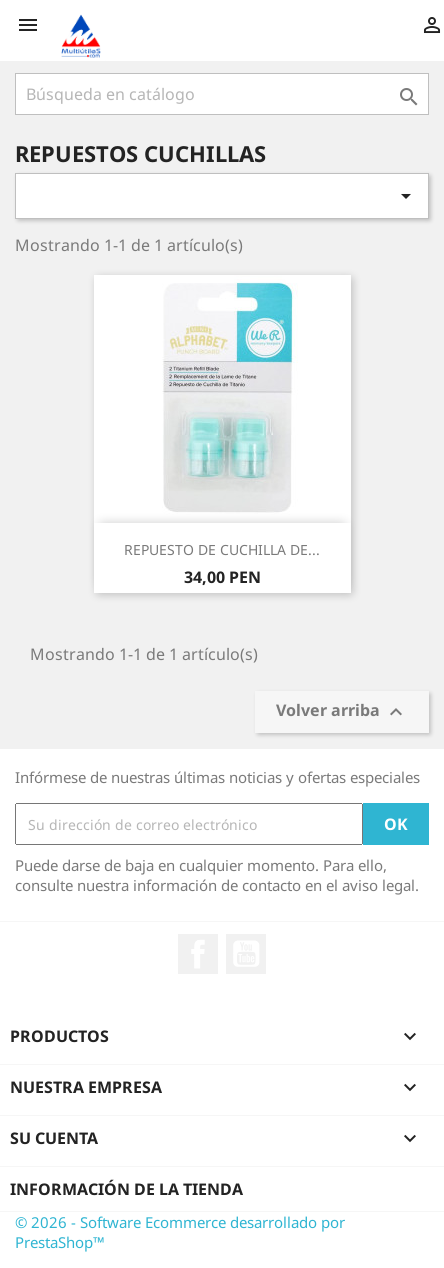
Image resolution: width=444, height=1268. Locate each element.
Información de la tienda (126, 1189)
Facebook (198, 954)
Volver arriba (342, 712)
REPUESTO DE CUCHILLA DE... (222, 549)
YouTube (246, 954)
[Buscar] (222, 94)
